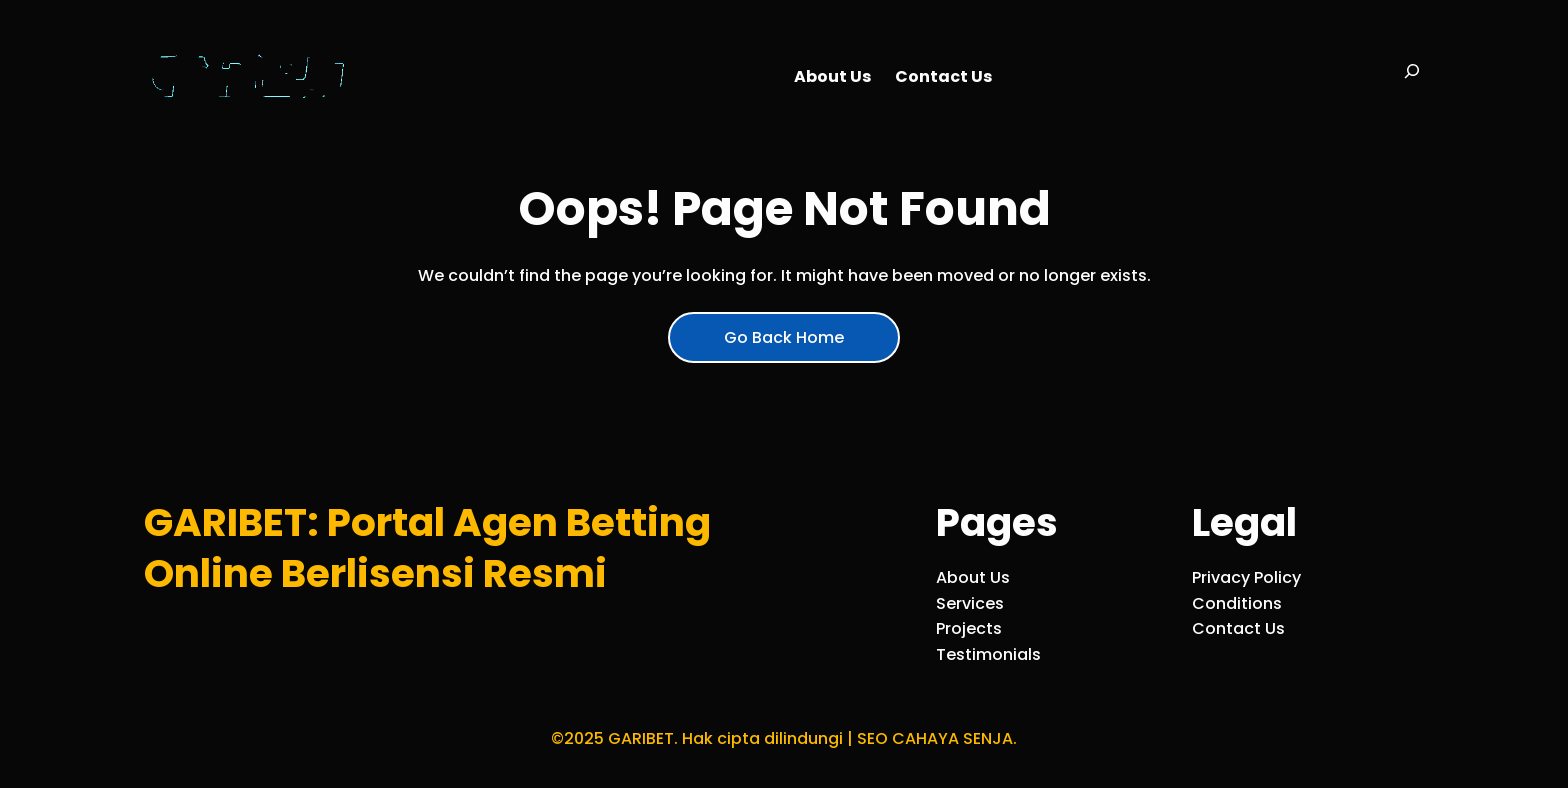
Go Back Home (784, 337)
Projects (969, 628)
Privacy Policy (1246, 577)
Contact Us (1238, 628)
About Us (973, 577)
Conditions (1237, 603)
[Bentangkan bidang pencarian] (1412, 77)
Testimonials (988, 654)
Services (970, 603)
